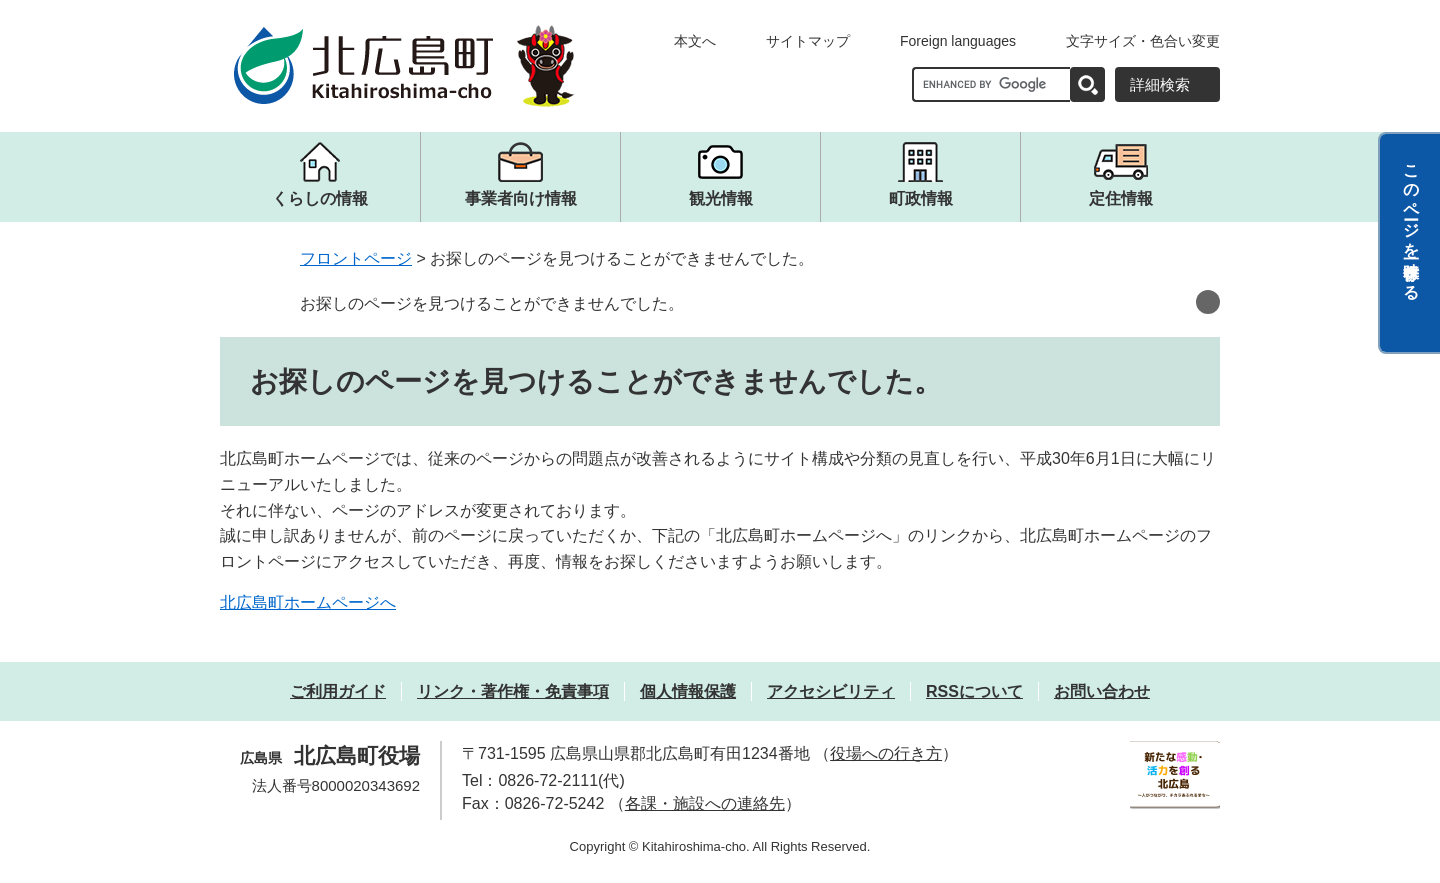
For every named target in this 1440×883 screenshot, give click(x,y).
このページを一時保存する (1411, 223)
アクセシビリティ (831, 691)
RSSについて (974, 691)
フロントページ (356, 258)
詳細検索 (1160, 84)
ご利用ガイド (338, 691)
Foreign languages (958, 41)
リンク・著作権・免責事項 (513, 691)
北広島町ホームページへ (308, 602)
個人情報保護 (688, 691)
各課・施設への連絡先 (705, 803)
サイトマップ (808, 41)
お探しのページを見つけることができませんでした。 (492, 303)
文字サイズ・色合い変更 (1143, 41)
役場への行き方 (886, 753)
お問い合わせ (1102, 691)
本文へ (695, 41)
